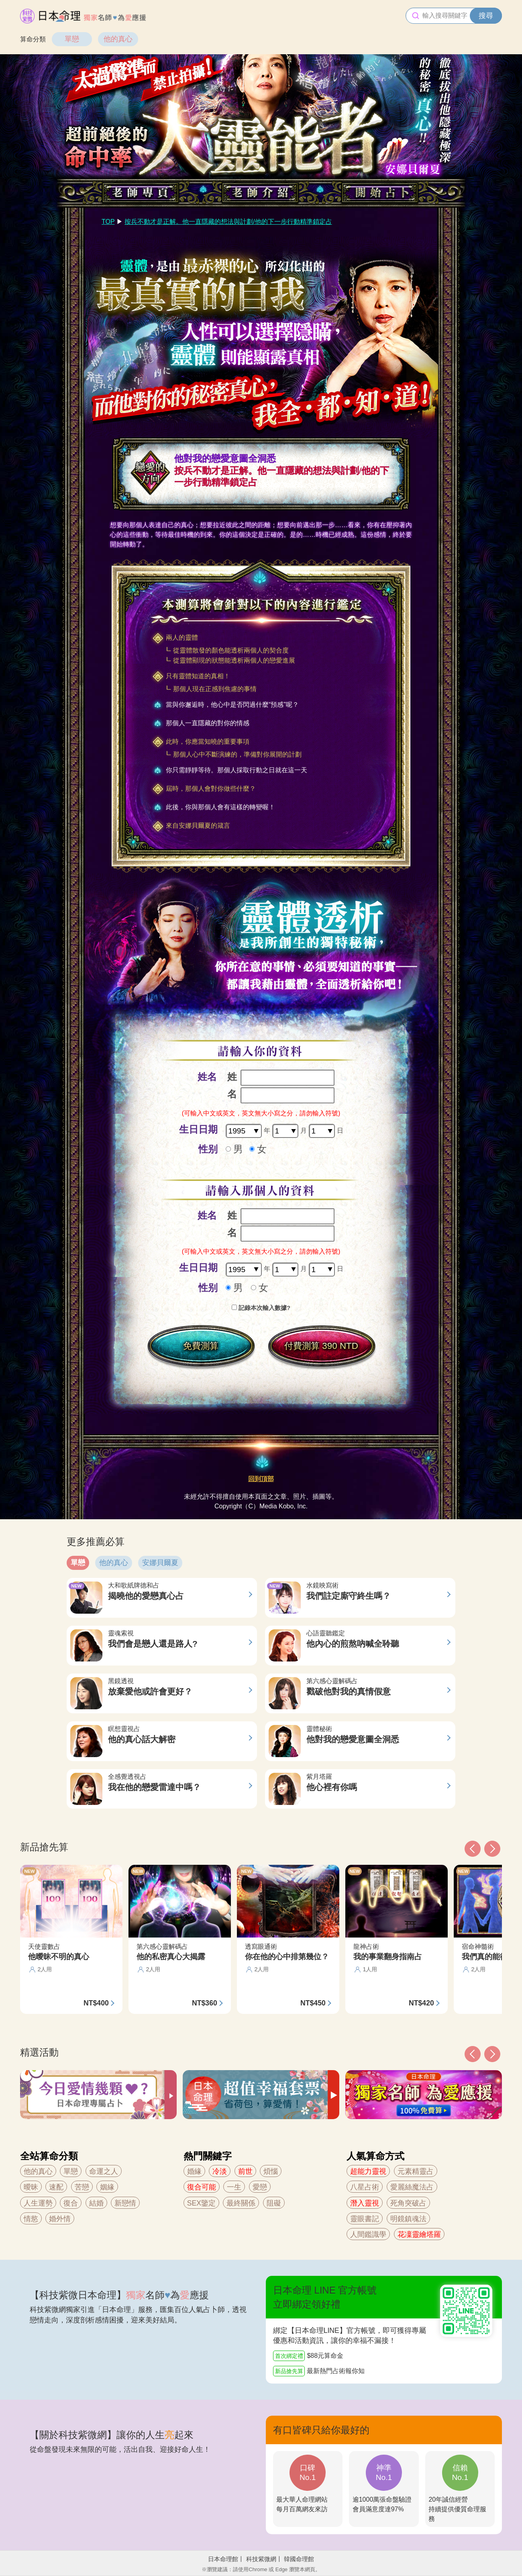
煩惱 (270, 2171)
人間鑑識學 (368, 2234)
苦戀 (82, 2187)
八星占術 (364, 2187)
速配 (56, 2187)
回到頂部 (261, 1478)
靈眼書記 (364, 2219)
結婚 (96, 2203)
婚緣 (194, 2171)
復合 (70, 2203)
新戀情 (125, 2203)
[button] (473, 2054)
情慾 (31, 2219)
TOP (108, 221)
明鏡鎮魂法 (408, 2219)
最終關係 (240, 2203)
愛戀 (260, 2187)
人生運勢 (38, 2203)
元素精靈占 (416, 2171)
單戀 (72, 39)
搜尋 (486, 16)
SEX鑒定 (201, 2203)
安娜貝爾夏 (160, 1563)
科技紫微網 (261, 2559)
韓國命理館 (299, 2559)
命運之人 (103, 2171)
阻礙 (274, 2203)
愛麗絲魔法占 (412, 2187)
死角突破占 (408, 2203)
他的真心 (118, 39)
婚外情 (60, 2219)
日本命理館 (223, 2559)
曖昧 (31, 2187)
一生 (234, 2187)
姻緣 (107, 2187)
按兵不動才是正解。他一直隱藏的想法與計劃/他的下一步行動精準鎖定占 (228, 221)
